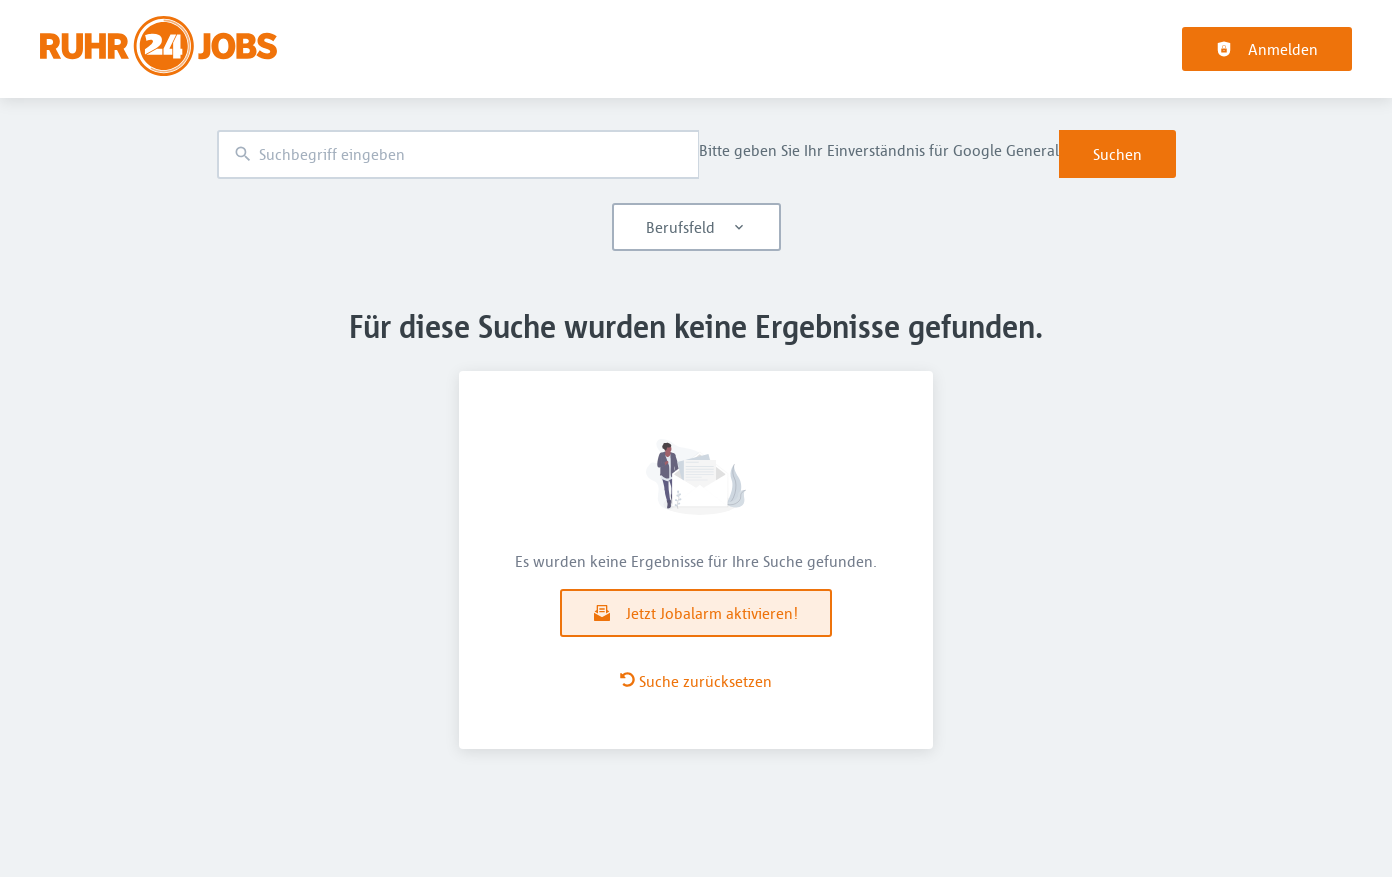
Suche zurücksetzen (696, 681)
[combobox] (458, 154)
